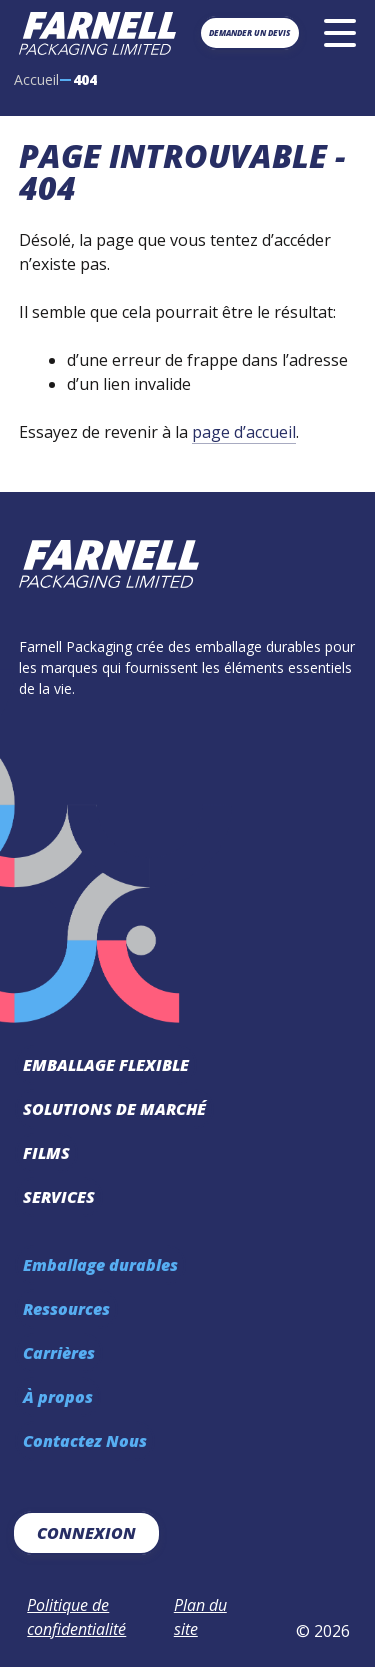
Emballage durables (100, 1265)
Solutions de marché (114, 1109)
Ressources (66, 1309)
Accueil (36, 79)
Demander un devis (249, 32)
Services (59, 1197)
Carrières (59, 1353)
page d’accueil (244, 432)
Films (46, 1153)
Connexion (86, 1533)
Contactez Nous (85, 1441)
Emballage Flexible (106, 1065)
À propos (58, 1397)
